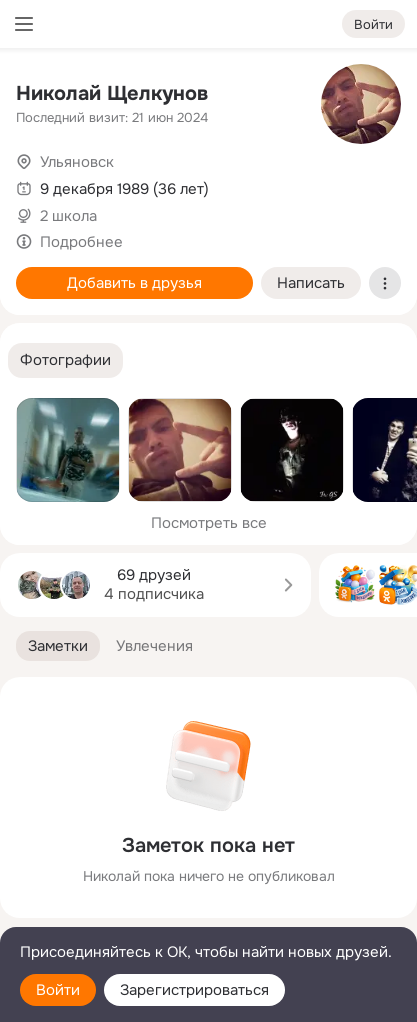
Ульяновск (77, 162)
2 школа (68, 216)
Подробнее (81, 242)
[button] (65, 360)
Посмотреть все (209, 523)
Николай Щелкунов (112, 93)
